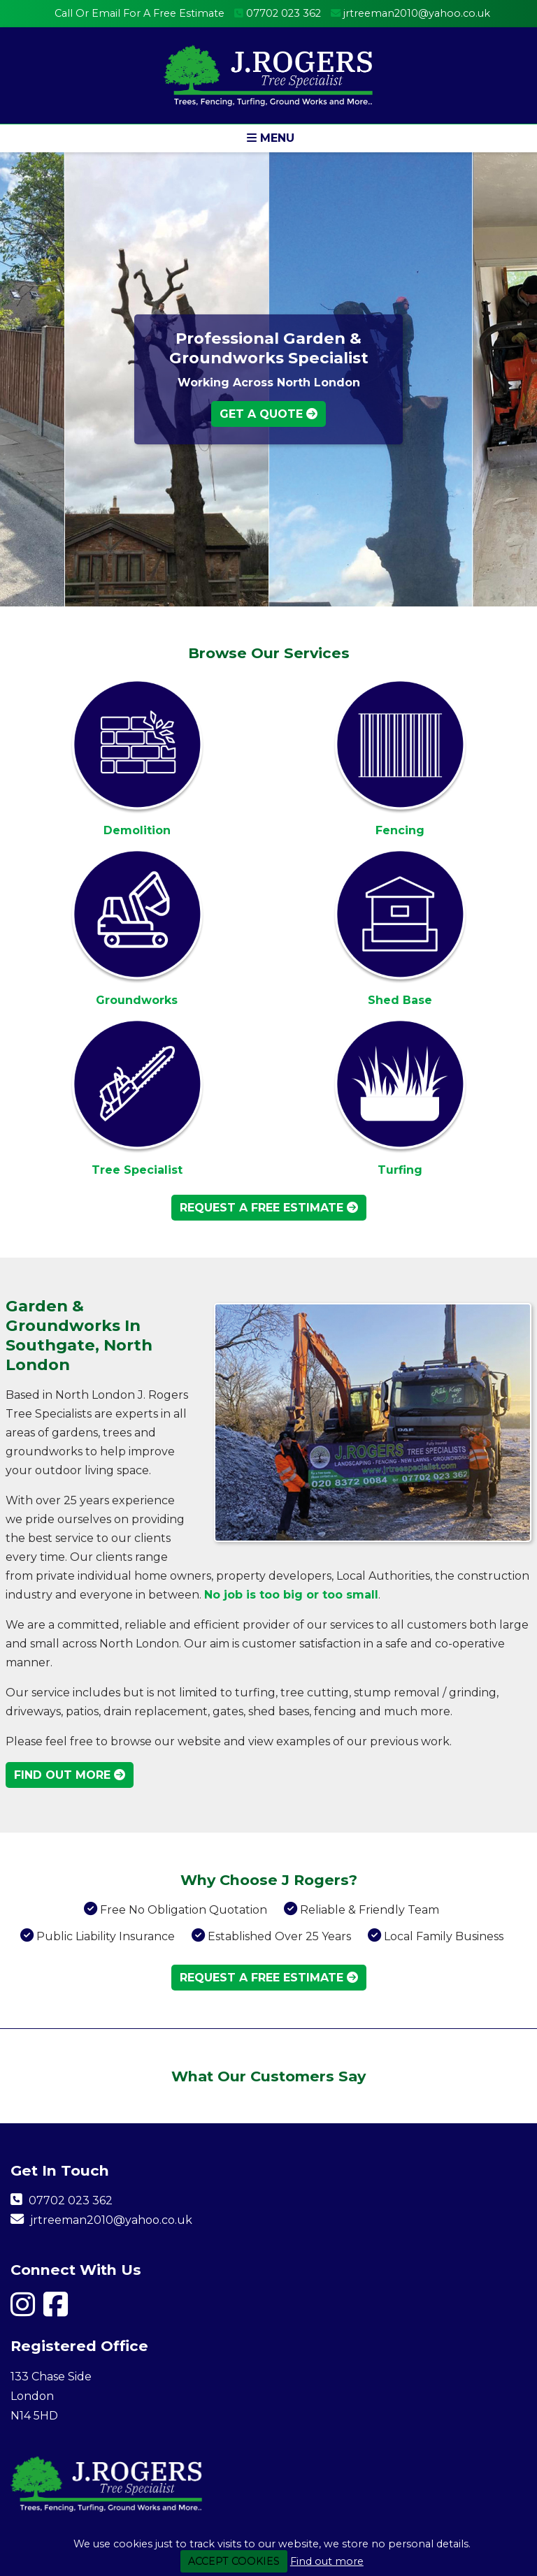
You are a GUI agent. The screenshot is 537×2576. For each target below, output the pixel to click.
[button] (268, 138)
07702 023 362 (283, 13)
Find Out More (69, 1775)
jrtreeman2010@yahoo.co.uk (416, 13)
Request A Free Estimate (269, 1207)
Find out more (327, 2561)
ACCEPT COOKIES (234, 2561)
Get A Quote (268, 414)
